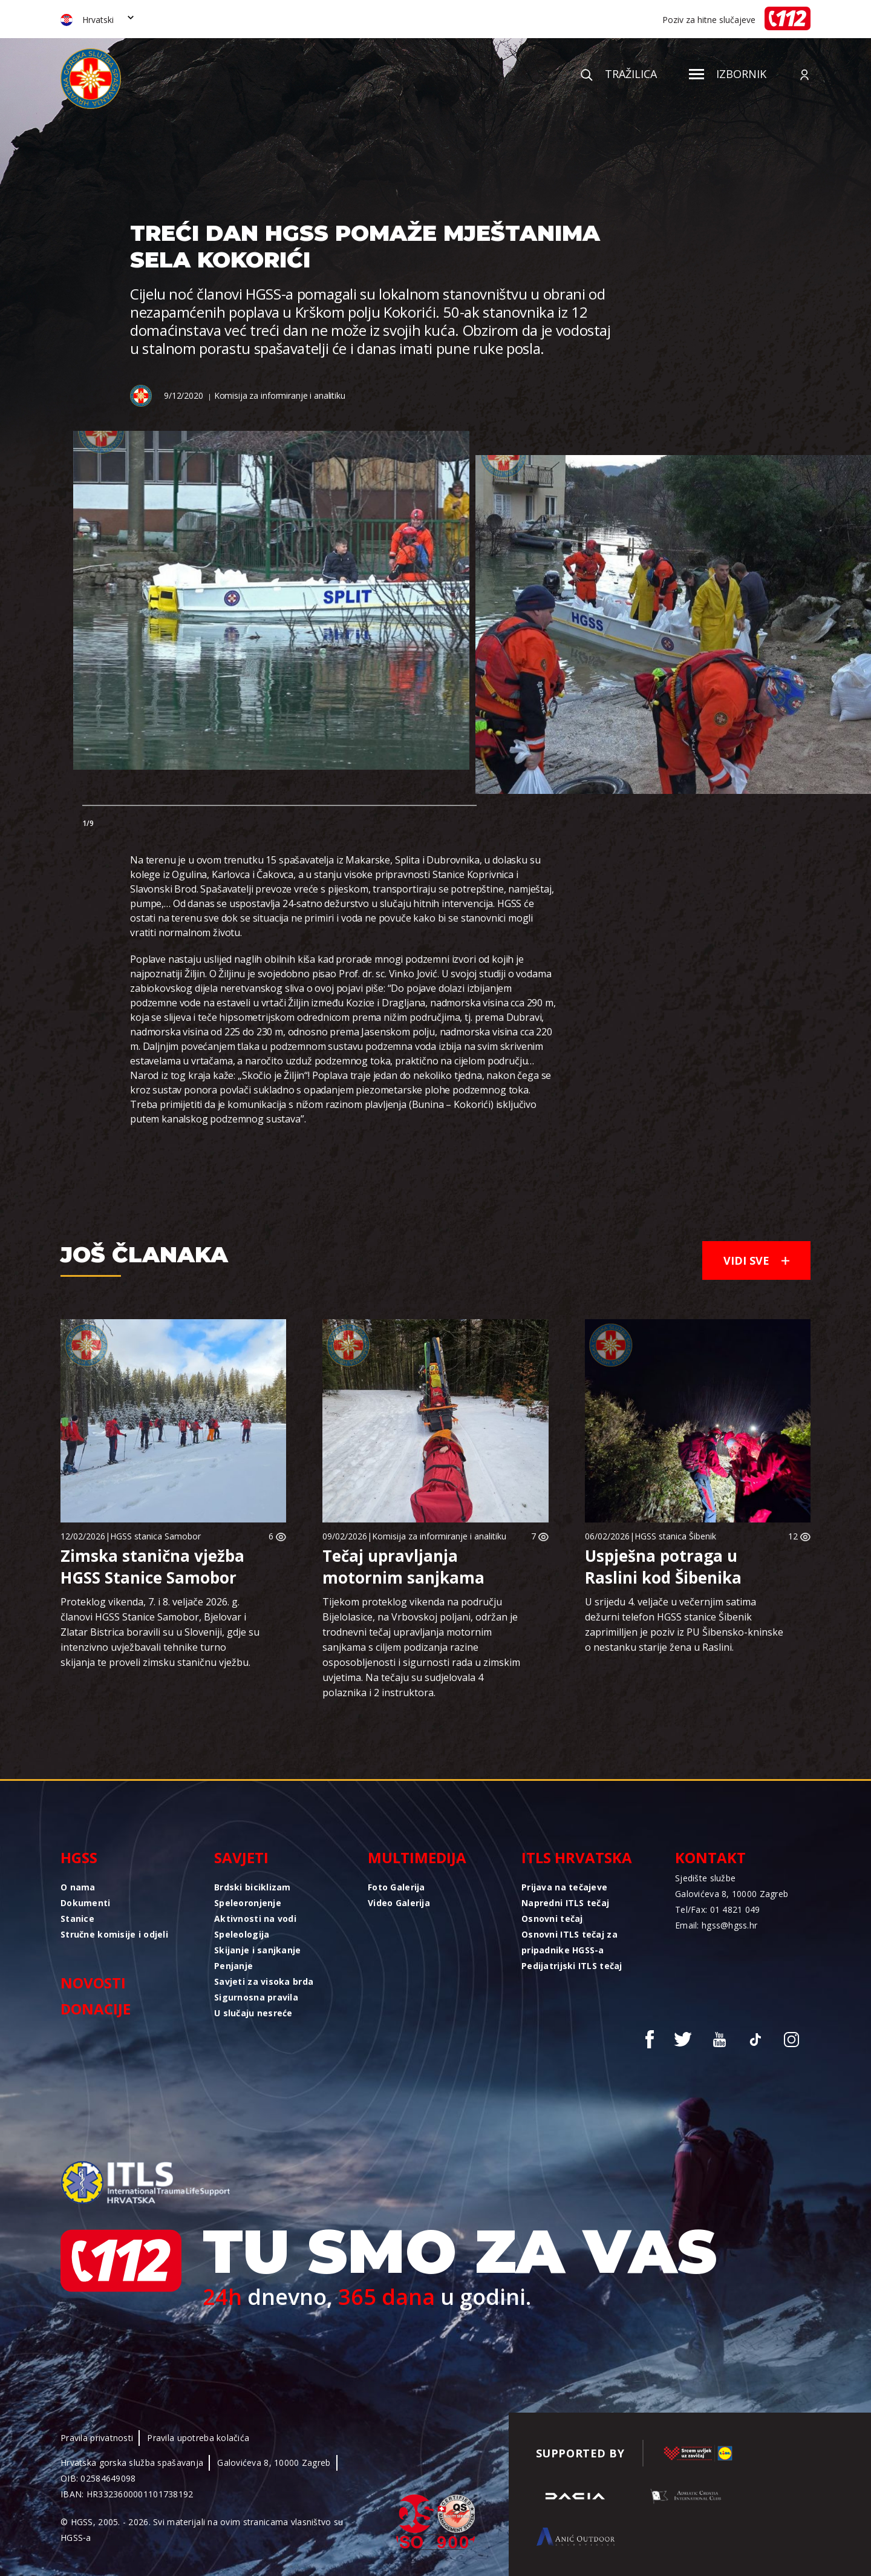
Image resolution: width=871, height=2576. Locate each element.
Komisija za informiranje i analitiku (279, 395)
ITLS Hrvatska (576, 1857)
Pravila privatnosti (96, 2437)
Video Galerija (399, 1903)
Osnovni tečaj (552, 1918)
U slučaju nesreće (253, 2013)
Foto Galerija (396, 1887)
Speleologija (241, 1934)
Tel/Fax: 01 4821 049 (717, 1909)
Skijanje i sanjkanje (257, 1950)
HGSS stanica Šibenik (675, 1536)
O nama (78, 1887)
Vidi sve (756, 1260)
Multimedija (417, 1857)
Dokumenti (85, 1903)
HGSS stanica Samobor (155, 1536)
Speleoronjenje (247, 1903)
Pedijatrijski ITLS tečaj (571, 1965)
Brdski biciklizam (252, 1887)
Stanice (77, 1918)
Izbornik (727, 74)
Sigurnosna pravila (256, 1997)
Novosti (93, 1983)
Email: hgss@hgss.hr (716, 1925)
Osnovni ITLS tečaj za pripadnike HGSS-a (569, 1942)
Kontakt (710, 1857)
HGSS (78, 1857)
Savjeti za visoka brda (263, 1981)
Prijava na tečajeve (564, 1887)
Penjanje (233, 1965)
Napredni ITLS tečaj (565, 1903)
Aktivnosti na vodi (255, 1918)
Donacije (95, 2009)
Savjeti (241, 1857)
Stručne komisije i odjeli (114, 1934)
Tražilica (619, 74)
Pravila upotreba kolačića (198, 2437)
